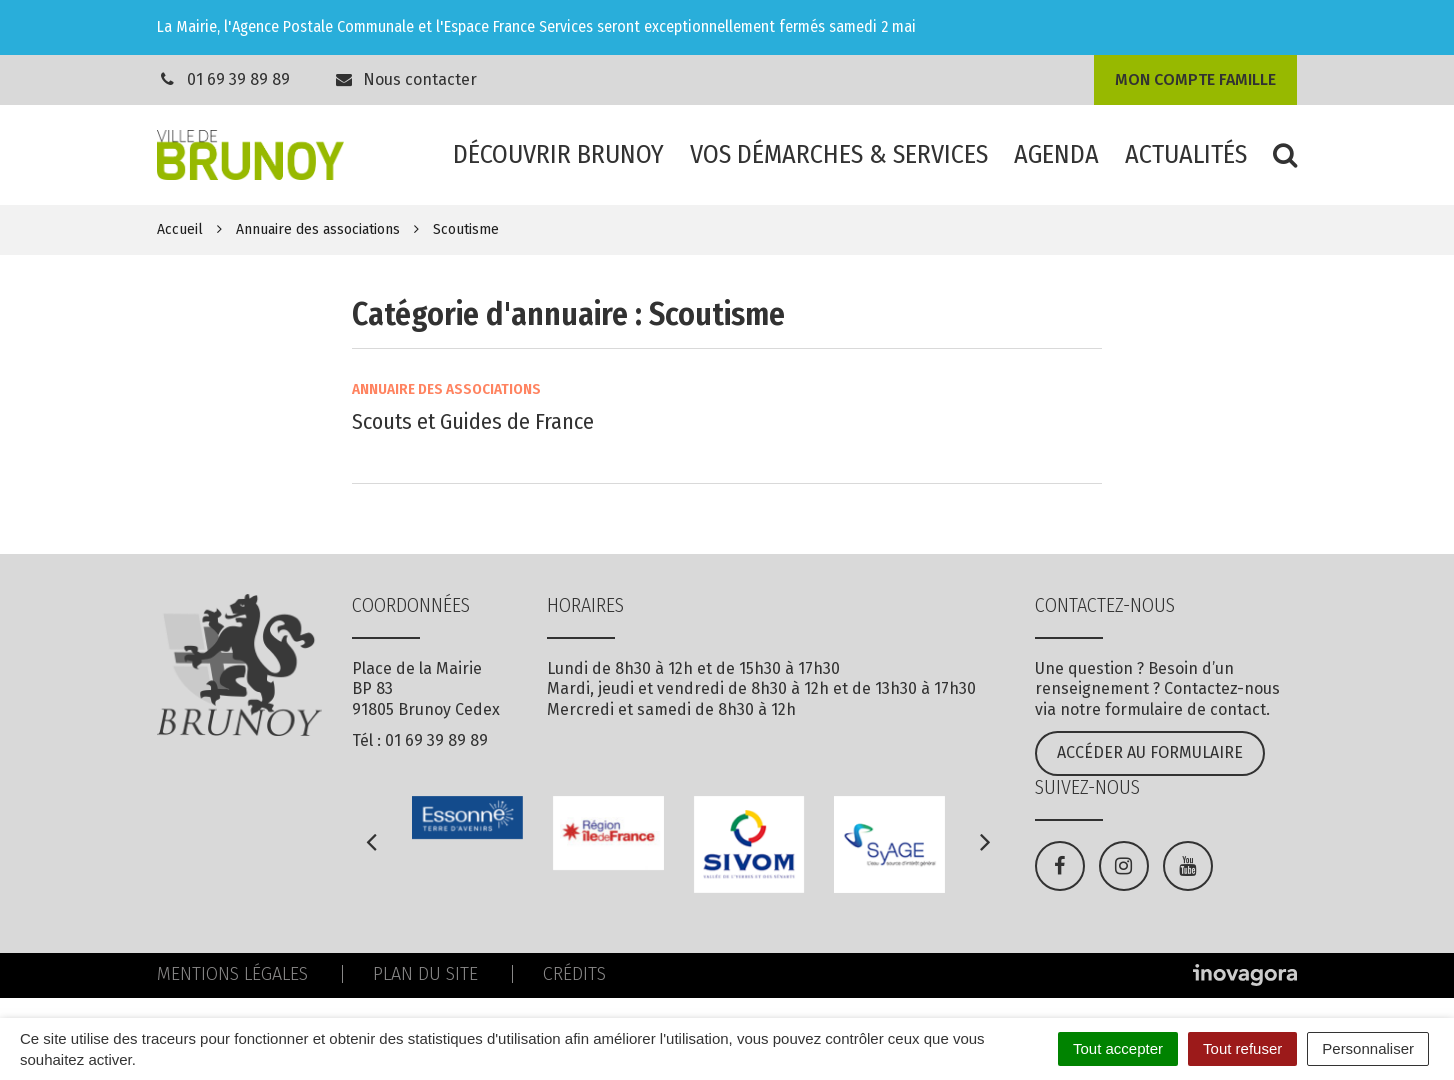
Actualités (1186, 154)
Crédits (574, 974)
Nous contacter (406, 79)
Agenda (1056, 154)
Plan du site (425, 974)
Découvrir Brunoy (558, 154)
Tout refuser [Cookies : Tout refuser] (1242, 1048)
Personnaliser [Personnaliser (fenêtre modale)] (1368, 1048)
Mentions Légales (232, 974)
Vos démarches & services (839, 154)
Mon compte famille (1195, 79)
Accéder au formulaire (1150, 752)
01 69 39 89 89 (238, 79)
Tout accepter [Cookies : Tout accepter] (1118, 1048)
